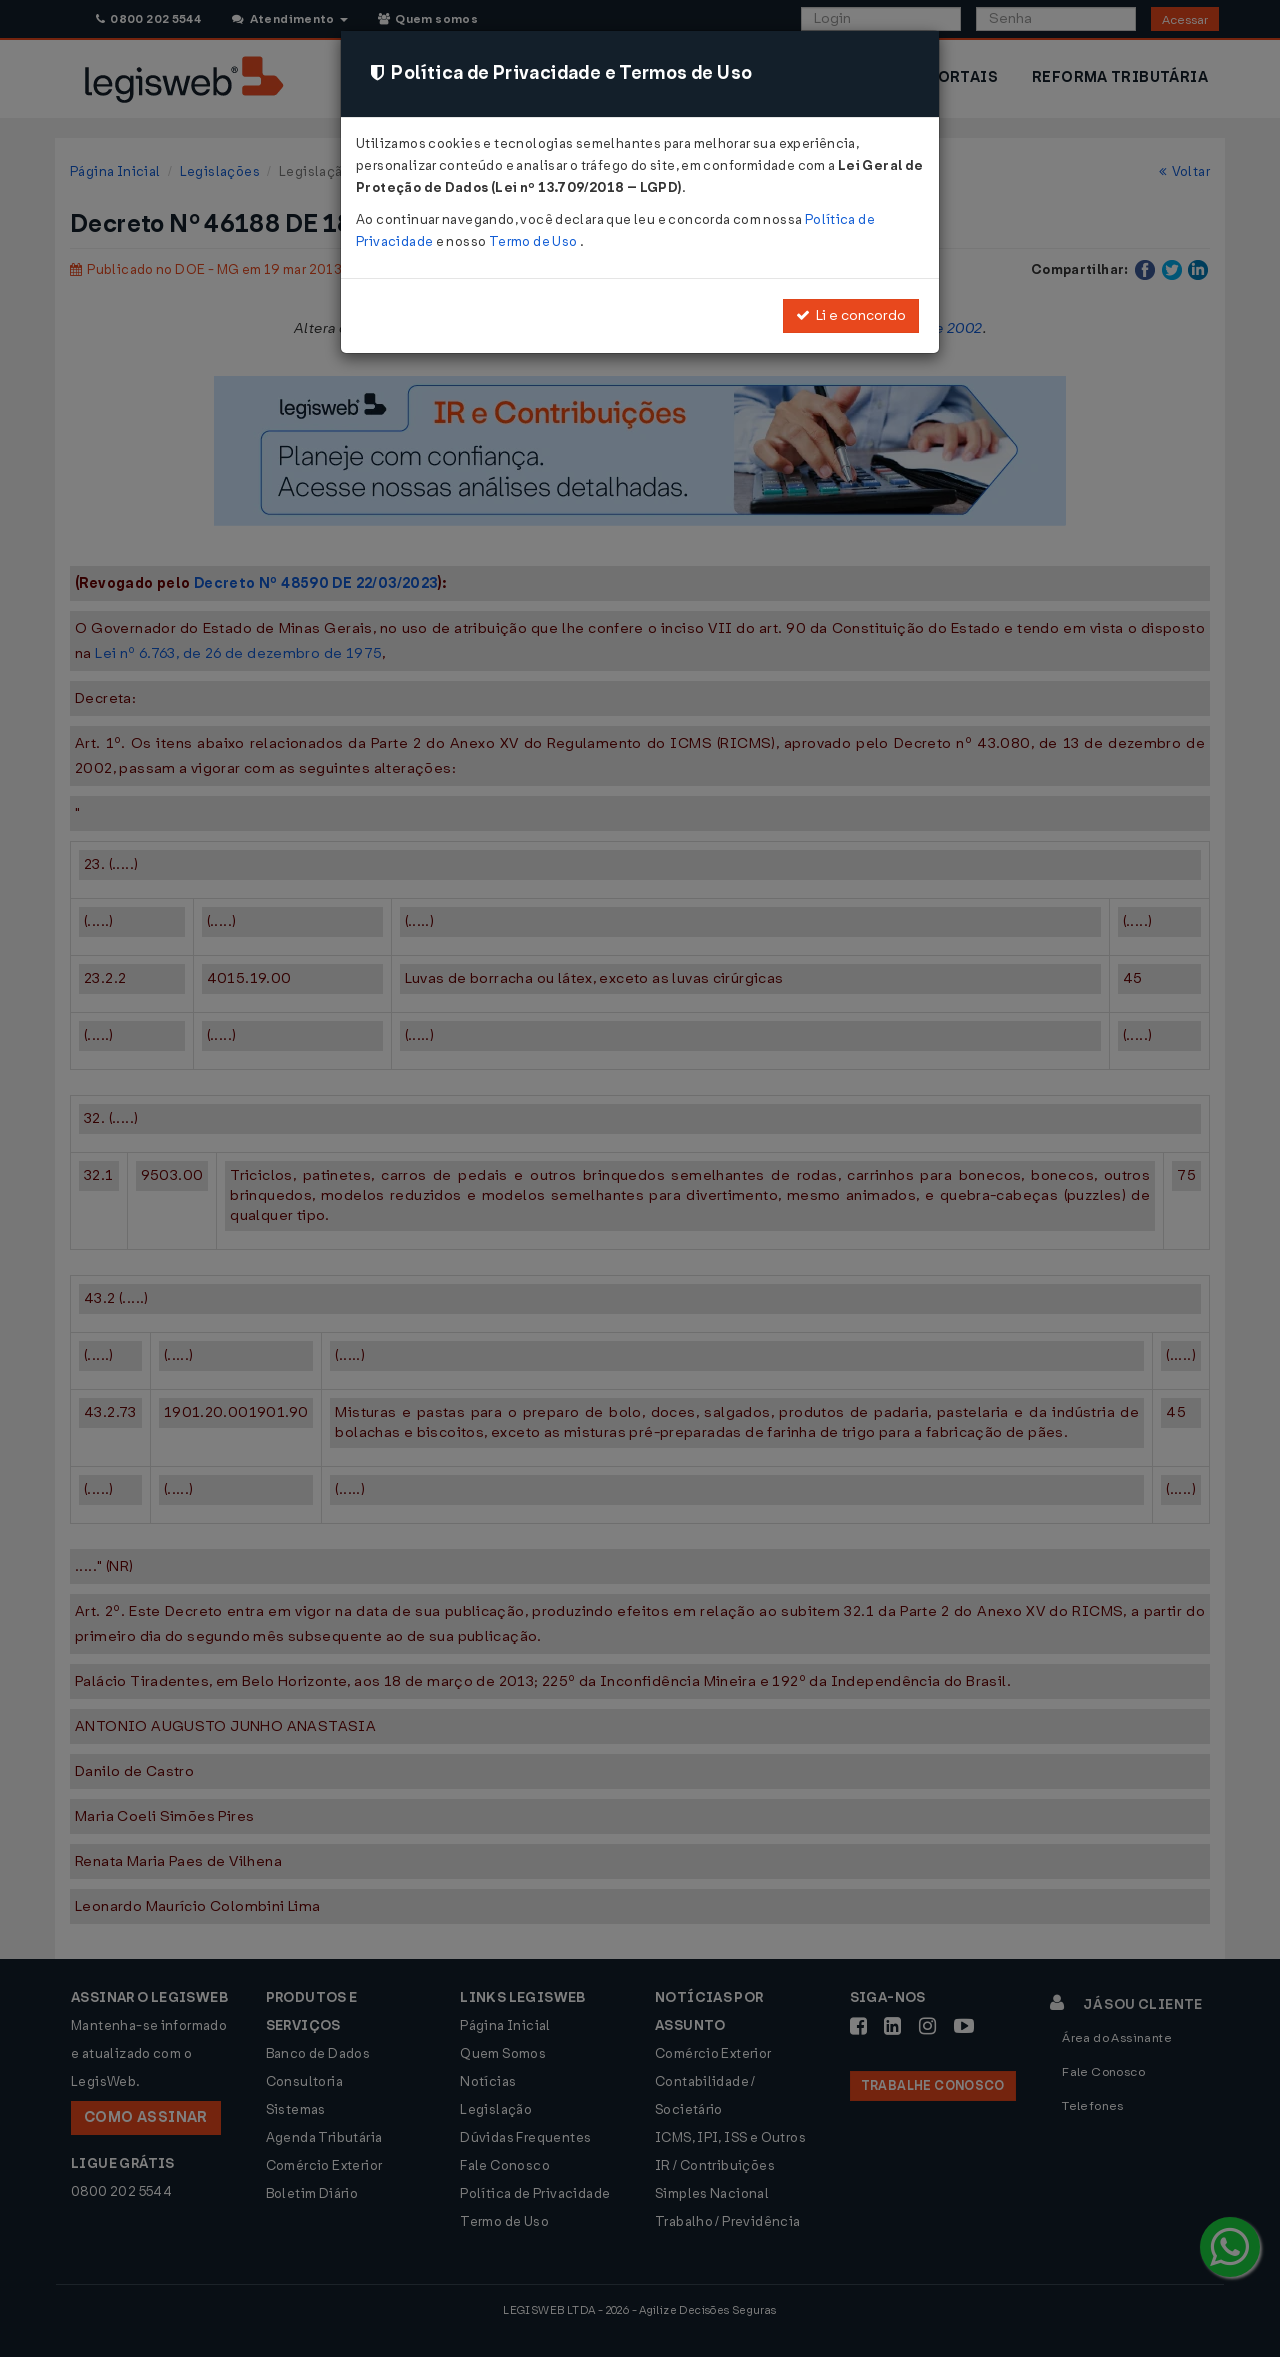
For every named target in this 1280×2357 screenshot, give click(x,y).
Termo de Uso (534, 241)
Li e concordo (851, 315)
